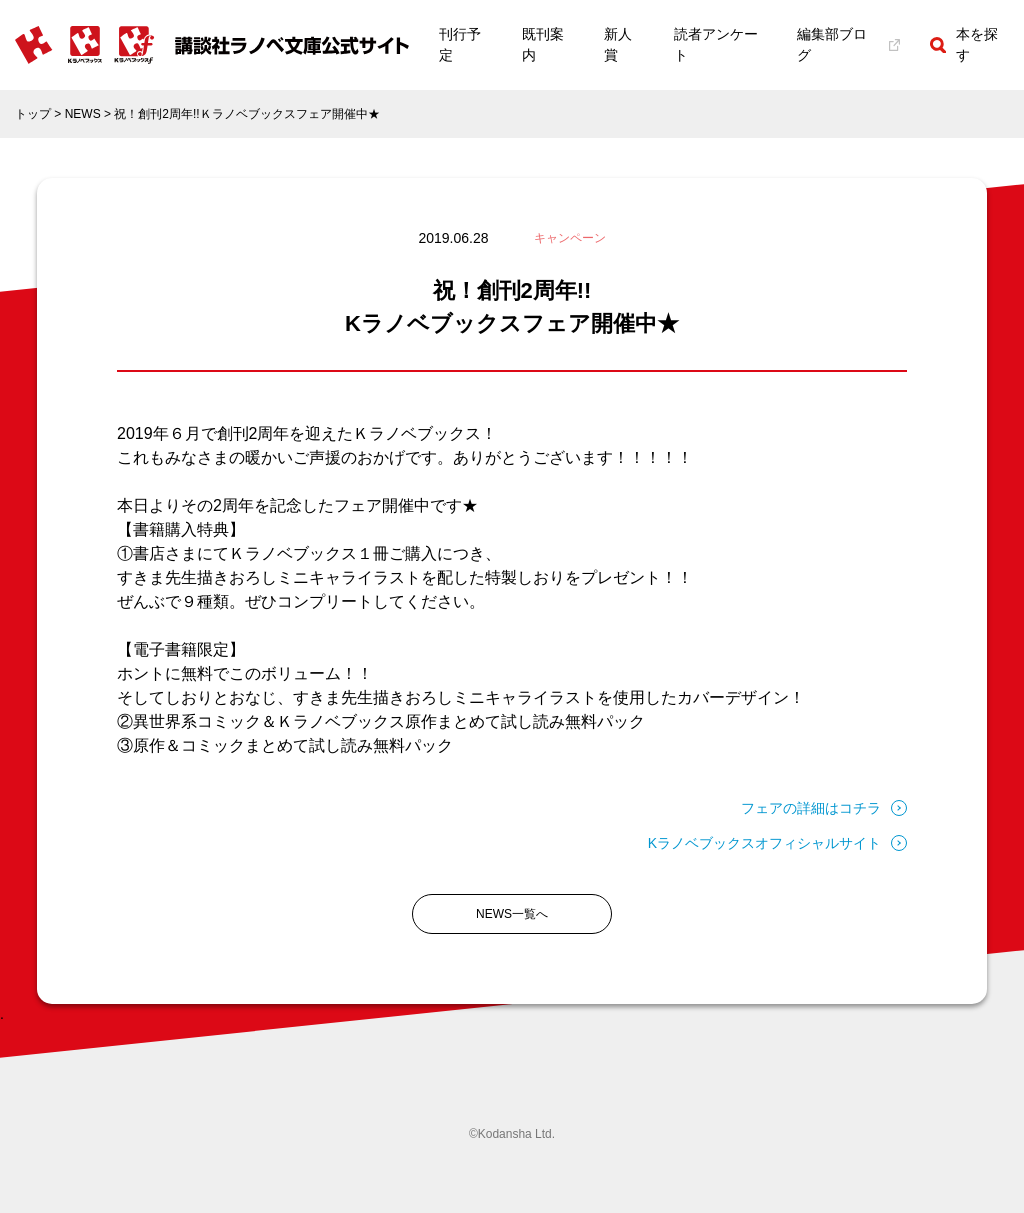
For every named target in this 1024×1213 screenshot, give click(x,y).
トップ (33, 114)
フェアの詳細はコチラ (824, 808)
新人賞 (618, 44)
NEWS (83, 114)
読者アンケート (716, 44)
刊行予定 (460, 44)
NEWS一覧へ (512, 914)
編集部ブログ (849, 44)
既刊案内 (543, 44)
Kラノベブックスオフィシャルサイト (777, 843)
